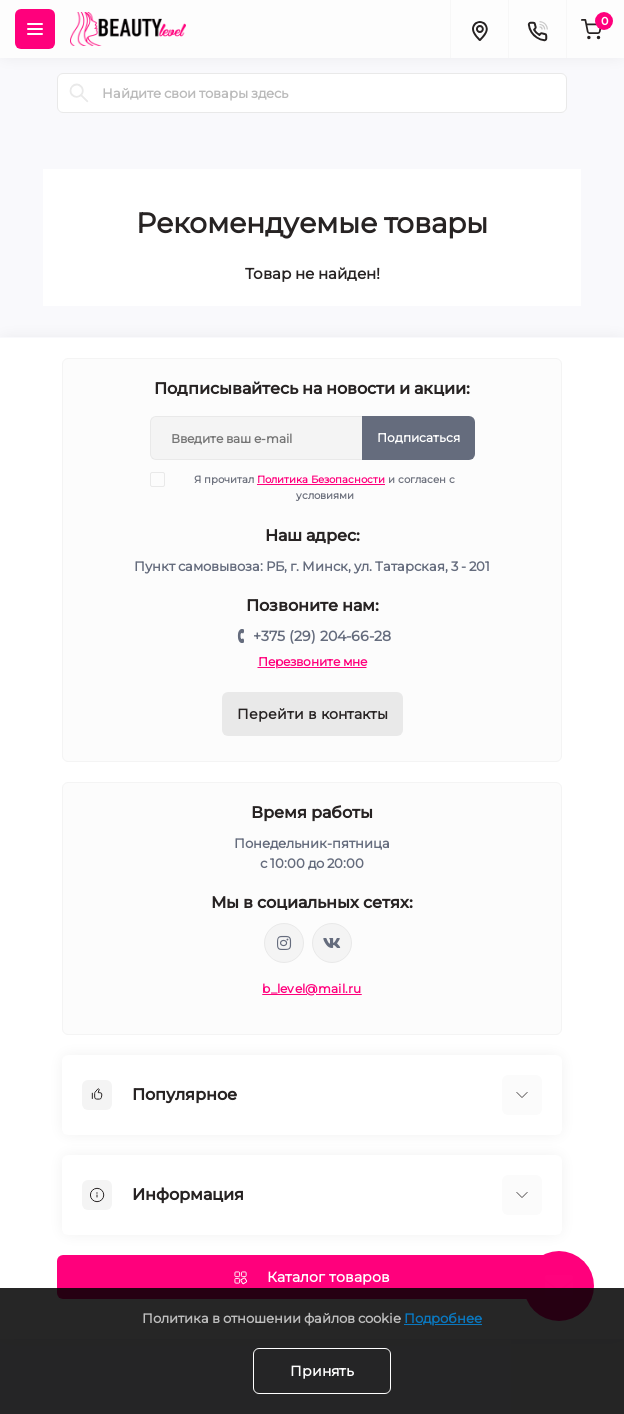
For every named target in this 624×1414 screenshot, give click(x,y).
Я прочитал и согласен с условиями (315, 487)
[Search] (79, 93)
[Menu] (35, 29)
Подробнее (443, 1318)
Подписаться (418, 437)
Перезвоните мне (312, 661)
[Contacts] (537, 29)
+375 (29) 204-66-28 (322, 636)
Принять (322, 1371)
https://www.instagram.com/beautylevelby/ (284, 943)
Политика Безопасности (321, 479)
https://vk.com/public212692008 (332, 943)
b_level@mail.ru (312, 988)
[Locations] (479, 29)
